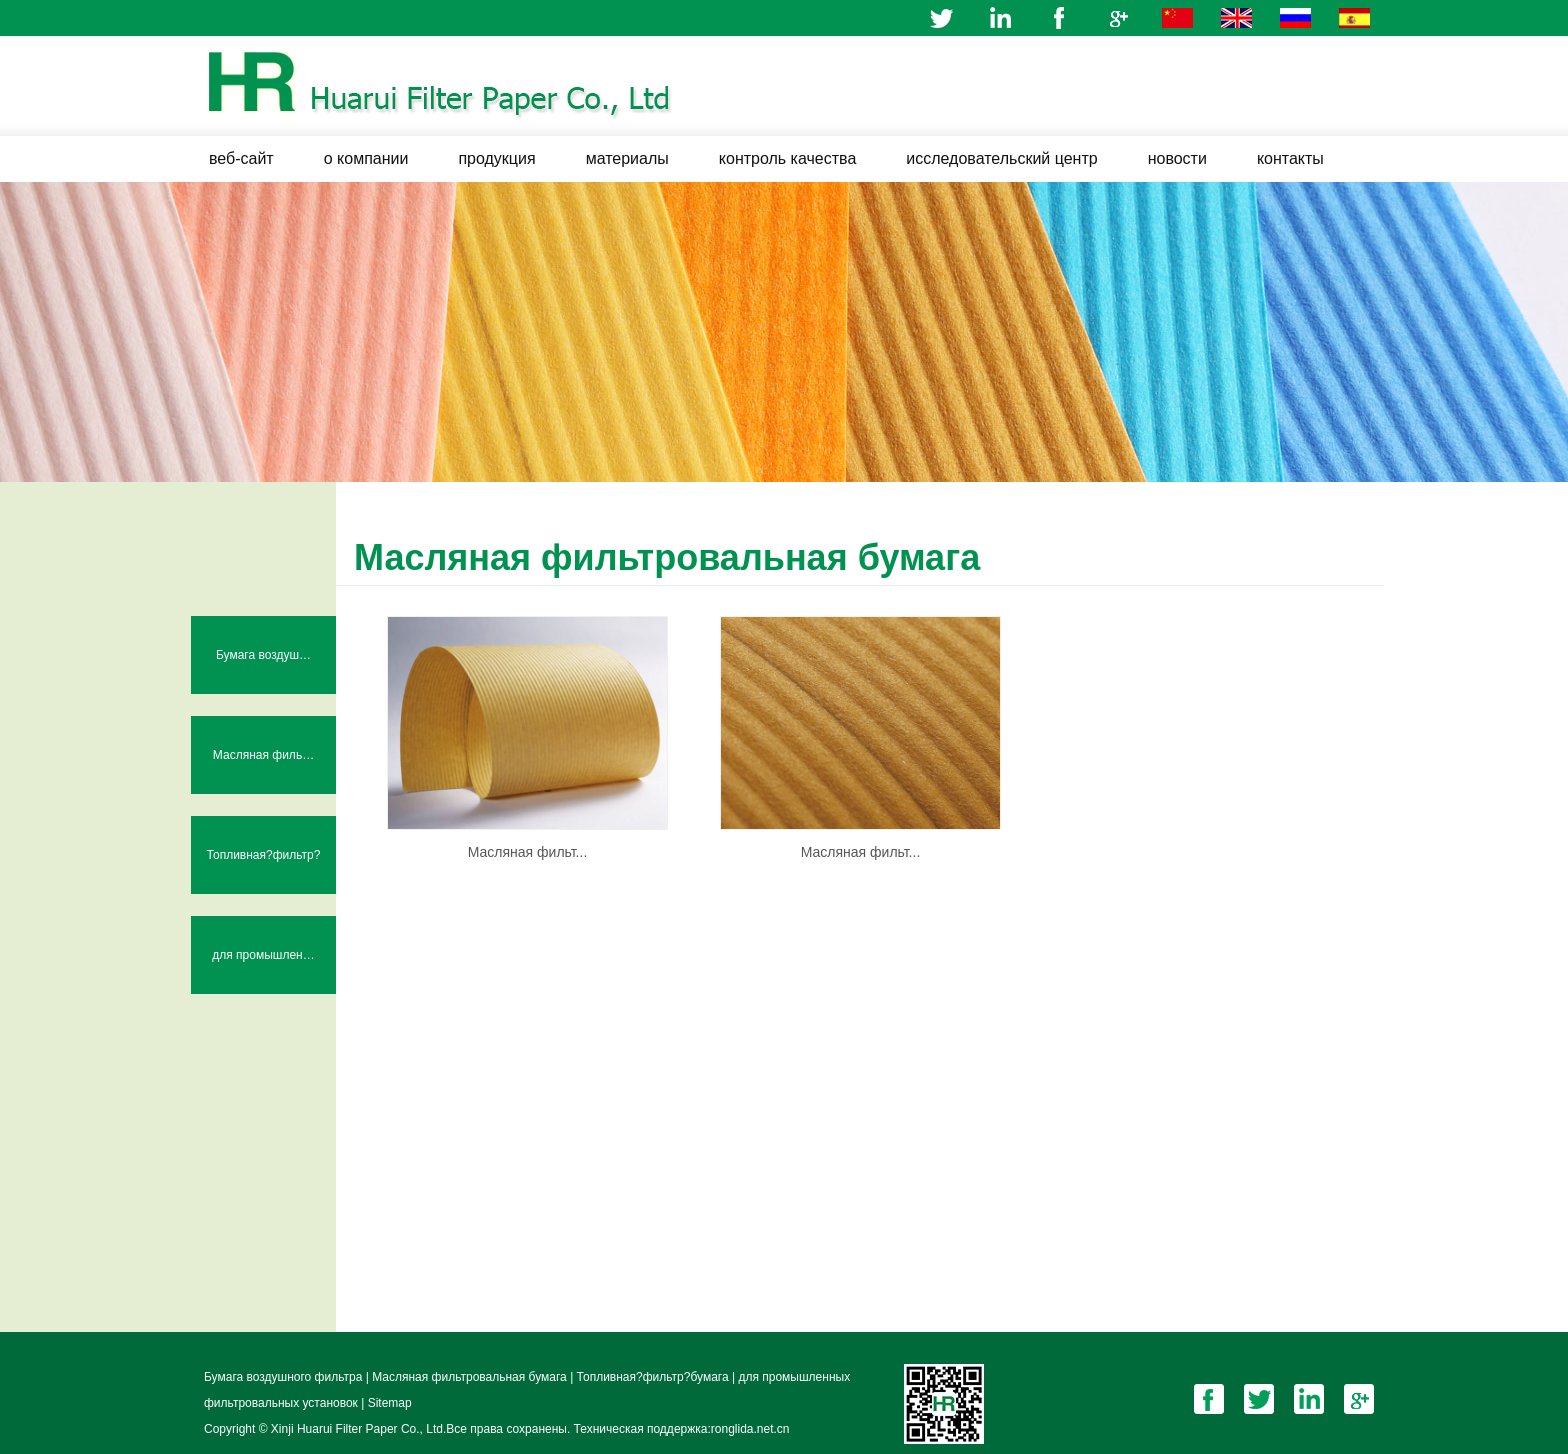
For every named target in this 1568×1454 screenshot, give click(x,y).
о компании (366, 158)
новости (1177, 158)
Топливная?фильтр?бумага (264, 871)
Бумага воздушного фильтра (285, 1377)
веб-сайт (241, 158)
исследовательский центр (1001, 158)
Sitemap (390, 1403)
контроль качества (787, 158)
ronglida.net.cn (750, 1429)
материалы (627, 158)
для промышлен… (263, 955)
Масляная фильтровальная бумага (471, 1377)
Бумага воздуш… (263, 655)
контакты (1290, 158)
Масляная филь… (263, 755)
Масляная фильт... (528, 852)
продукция (496, 158)
